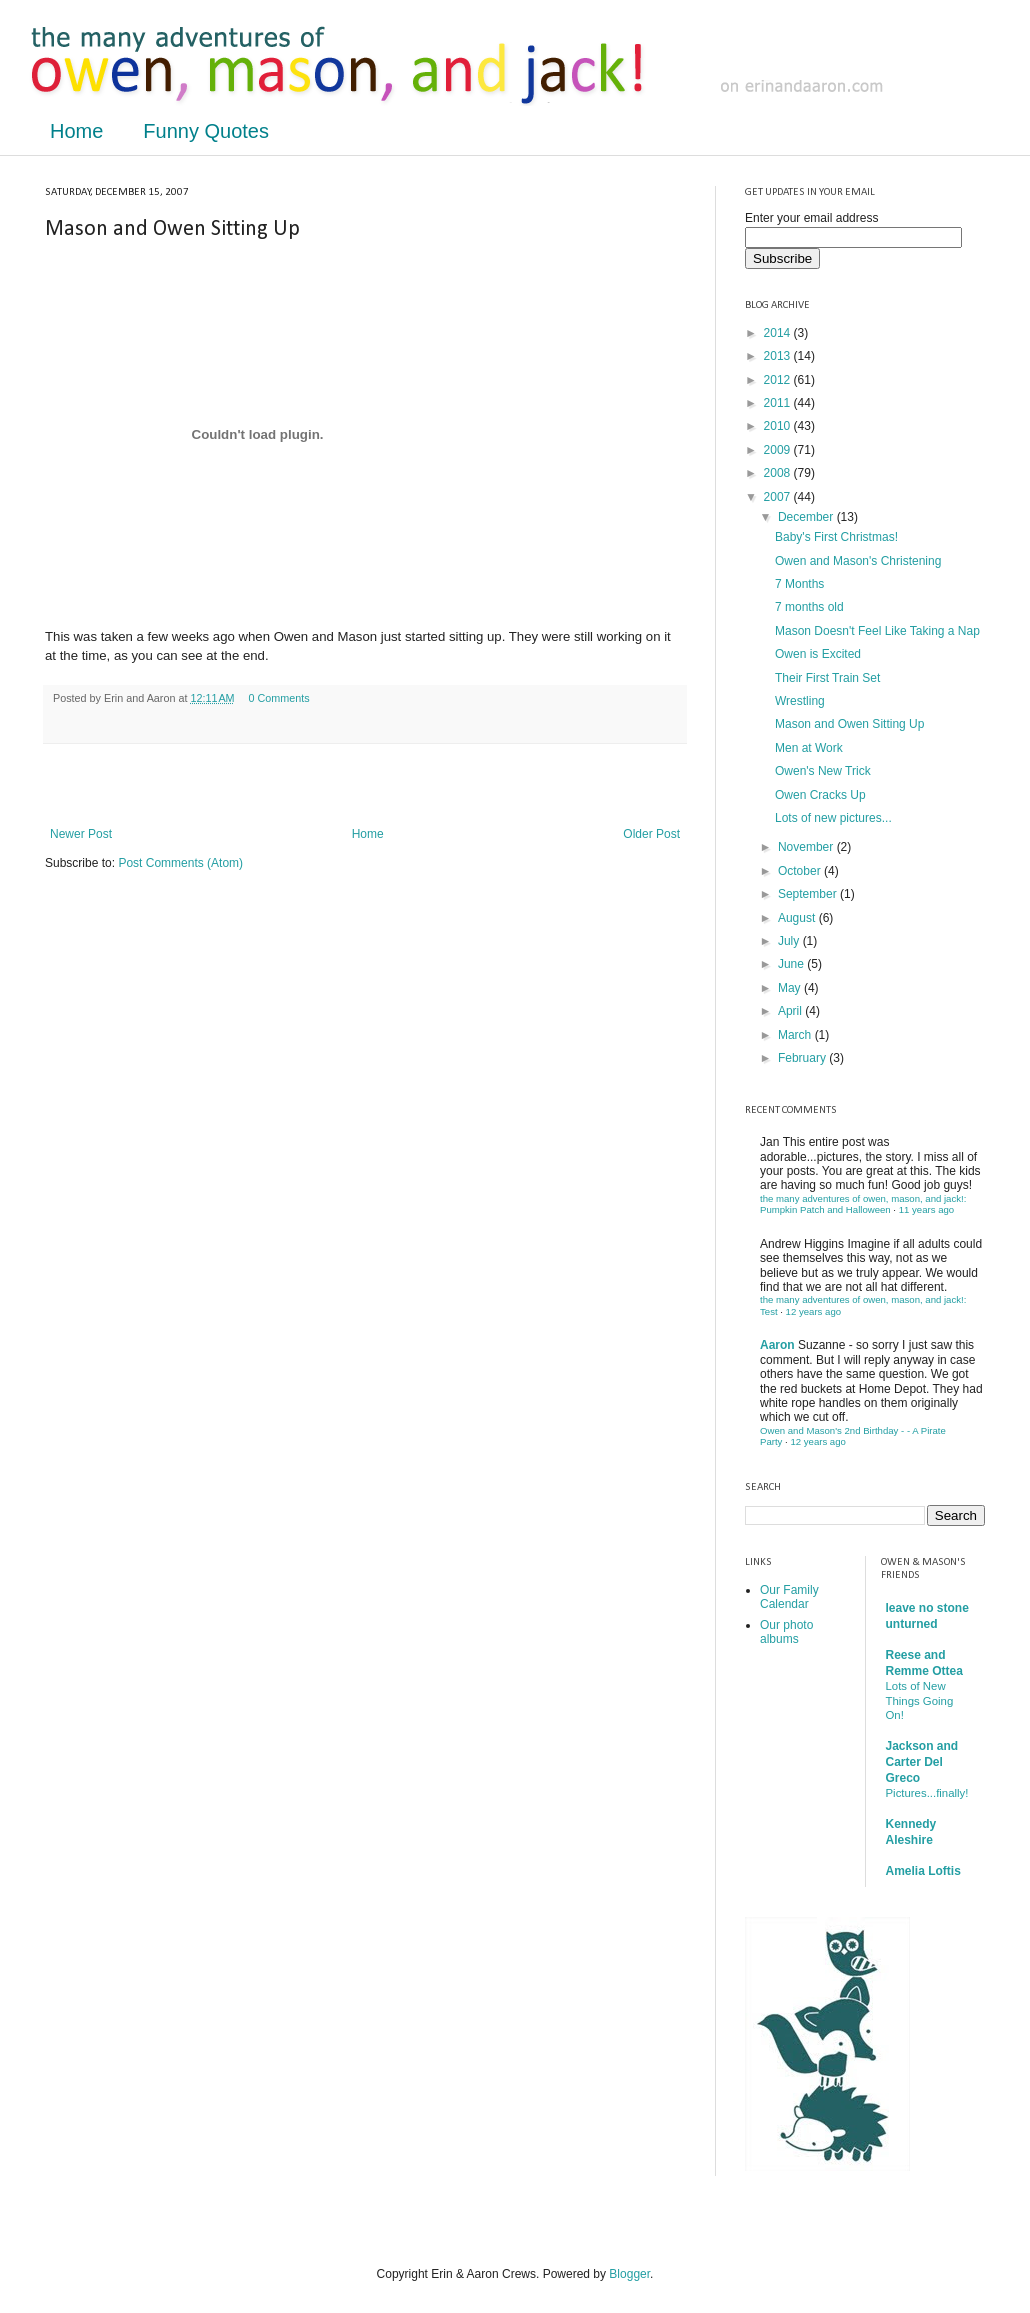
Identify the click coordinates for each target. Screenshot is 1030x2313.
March (796, 1035)
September (809, 894)
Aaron (777, 1345)
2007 (779, 497)
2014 (779, 333)
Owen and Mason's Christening (858, 561)
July (790, 941)
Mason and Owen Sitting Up (849, 724)
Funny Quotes (206, 131)
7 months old (809, 607)
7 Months (799, 584)
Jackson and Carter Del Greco (922, 1762)
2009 (779, 450)
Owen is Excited (818, 654)
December (807, 517)
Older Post (651, 834)
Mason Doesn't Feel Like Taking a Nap (877, 631)
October (801, 871)
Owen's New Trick (823, 771)
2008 (779, 473)
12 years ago (813, 1311)
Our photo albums (786, 1632)
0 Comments (278, 698)
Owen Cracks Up (820, 795)
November (807, 847)
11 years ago (926, 1209)
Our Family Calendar (789, 1597)
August (798, 918)
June (792, 964)
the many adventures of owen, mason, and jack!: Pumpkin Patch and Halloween (863, 1204)
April (791, 1011)
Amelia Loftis (923, 1871)
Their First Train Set (827, 678)
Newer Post (81, 834)
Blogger (629, 2274)
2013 (779, 356)
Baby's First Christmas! (836, 537)
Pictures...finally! (927, 1793)
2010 (779, 426)
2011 (779, 403)
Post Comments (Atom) (180, 863)
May (791, 988)
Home (76, 131)
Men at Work (809, 748)
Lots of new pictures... (833, 818)
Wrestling (800, 701)
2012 (779, 380)
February (803, 1058)
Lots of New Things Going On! (920, 1701)
